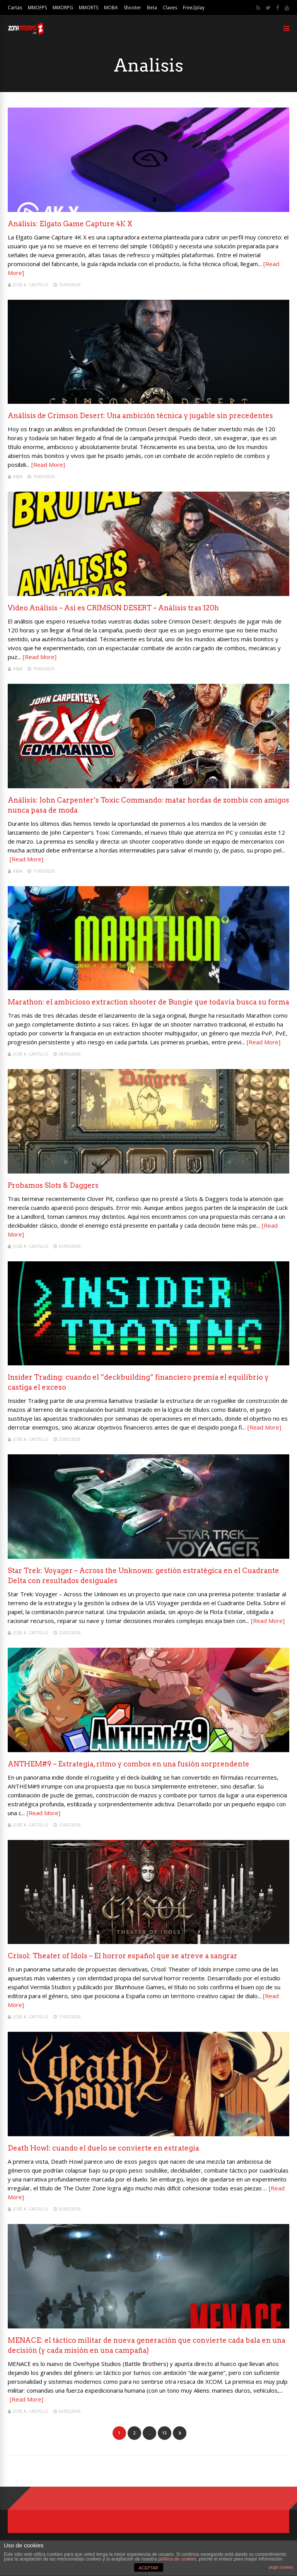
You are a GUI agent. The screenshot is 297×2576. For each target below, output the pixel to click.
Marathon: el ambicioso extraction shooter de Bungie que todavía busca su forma (148, 1002)
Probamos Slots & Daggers (53, 1185)
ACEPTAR (148, 2568)
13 (164, 2433)
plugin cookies (281, 2567)
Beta (152, 7)
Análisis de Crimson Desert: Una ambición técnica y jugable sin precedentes (140, 416)
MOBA (111, 7)
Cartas (15, 7)
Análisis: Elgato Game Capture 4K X (70, 224)
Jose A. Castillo (30, 284)
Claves (170, 7)
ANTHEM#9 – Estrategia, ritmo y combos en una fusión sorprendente (128, 1764)
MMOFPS (37, 7)
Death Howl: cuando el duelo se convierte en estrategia (103, 2148)
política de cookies (177, 2559)
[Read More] (48, 464)
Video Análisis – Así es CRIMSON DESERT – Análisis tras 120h (113, 608)
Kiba (17, 476)
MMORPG (63, 7)
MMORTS (88, 7)
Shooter (132, 7)
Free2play (194, 7)
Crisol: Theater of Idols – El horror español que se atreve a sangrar (122, 1956)
